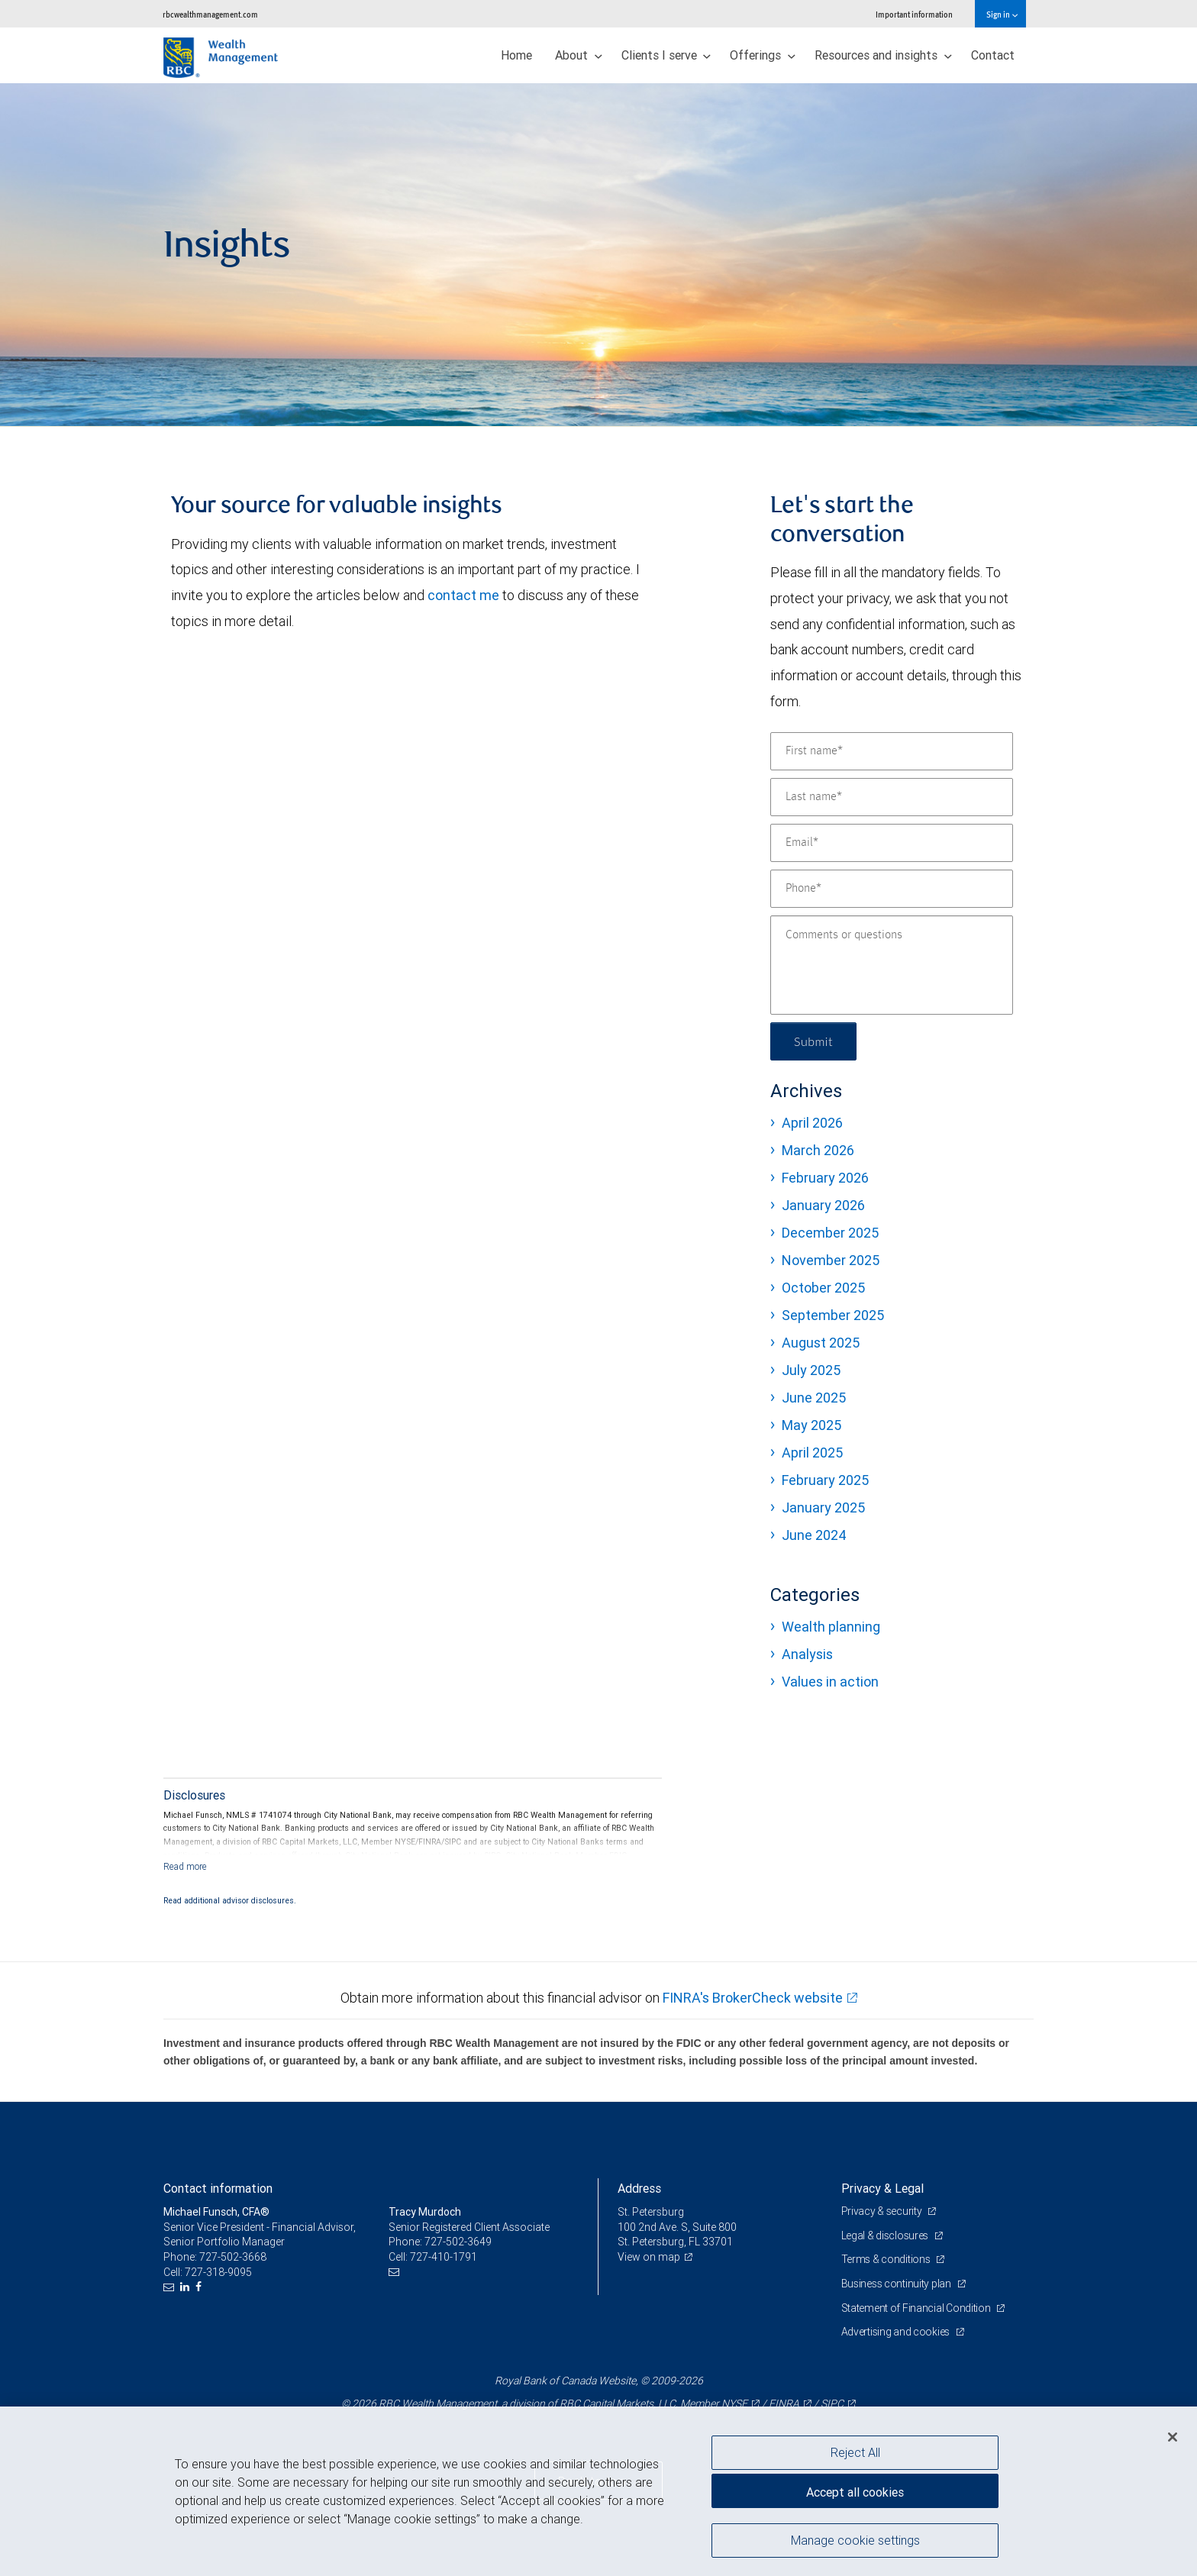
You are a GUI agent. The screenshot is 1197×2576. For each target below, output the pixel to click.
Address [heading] (639, 2188)
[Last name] (891, 797)
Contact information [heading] (218, 2188)
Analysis (807, 1654)
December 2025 (830, 1232)
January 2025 (823, 1507)
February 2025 (825, 1480)
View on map (649, 2257)
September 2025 (833, 1315)
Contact (993, 55)
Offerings (762, 55)
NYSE (734, 2403)
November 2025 (830, 1260)
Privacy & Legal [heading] (882, 2188)
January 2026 (823, 1205)
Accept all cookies (855, 2492)
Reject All (855, 2452)
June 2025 (814, 1397)
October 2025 (823, 1287)
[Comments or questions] (891, 965)
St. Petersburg (651, 2212)
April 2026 (812, 1122)
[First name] (891, 751)
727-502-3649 (458, 2241)
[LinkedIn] (186, 2287)
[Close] (1172, 2437)
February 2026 (825, 1177)
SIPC (832, 2403)
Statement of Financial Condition (917, 2308)
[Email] (891, 843)
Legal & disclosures (886, 2235)
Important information (914, 14)
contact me (463, 595)
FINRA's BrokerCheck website (753, 1997)
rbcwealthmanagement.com (210, 14)
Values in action (830, 1681)
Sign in (1002, 14)
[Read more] (185, 1866)
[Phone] (891, 889)
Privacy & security (882, 2211)
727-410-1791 (443, 2257)
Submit (813, 1041)
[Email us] (170, 2287)
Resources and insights (883, 55)
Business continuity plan (897, 2283)
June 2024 (814, 1535)
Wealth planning (831, 1626)
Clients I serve (666, 55)
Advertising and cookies (896, 2332)
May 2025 (811, 1425)
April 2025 (812, 1452)
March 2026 (818, 1150)
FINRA (784, 2403)
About (578, 55)
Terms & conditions (887, 2259)
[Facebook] (200, 2287)
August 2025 (821, 1342)
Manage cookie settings (855, 2540)
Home (516, 55)
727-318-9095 (218, 2272)
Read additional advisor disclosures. (229, 1900)
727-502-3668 (232, 2257)
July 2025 (811, 1370)
